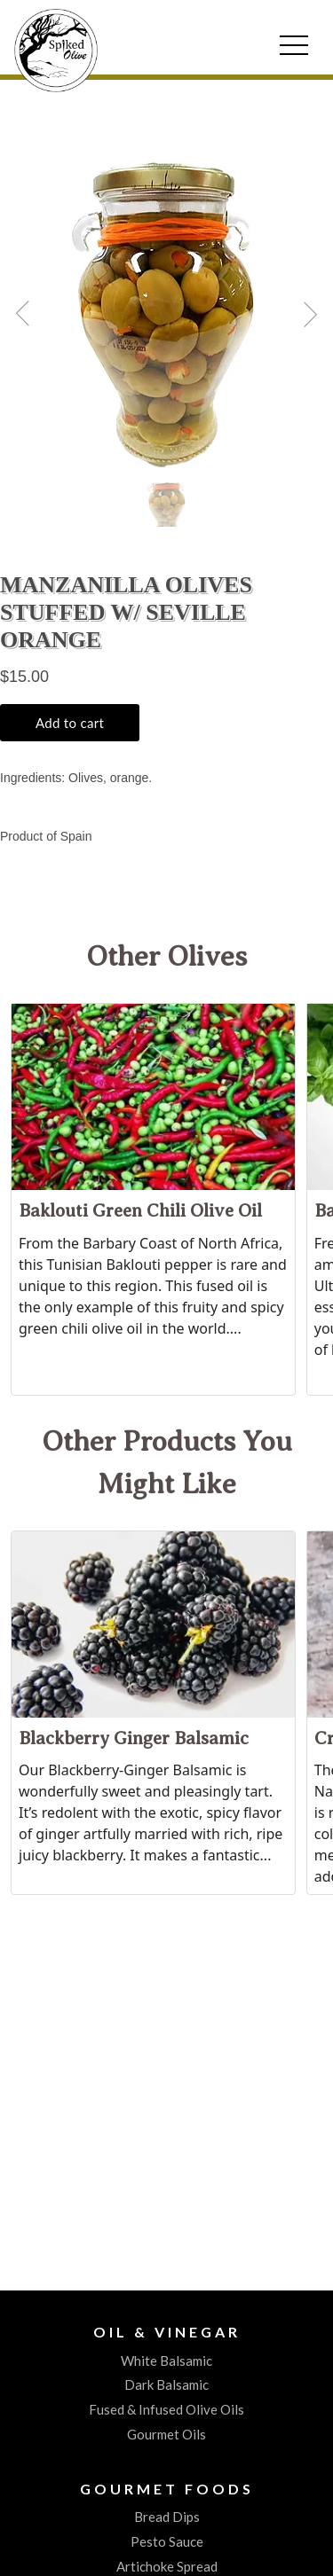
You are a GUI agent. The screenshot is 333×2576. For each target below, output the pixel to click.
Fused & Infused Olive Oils (166, 2409)
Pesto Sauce (167, 2541)
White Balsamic (166, 2361)
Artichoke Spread (167, 2566)
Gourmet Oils (166, 2434)
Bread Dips (167, 2517)
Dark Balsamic (166, 2384)
